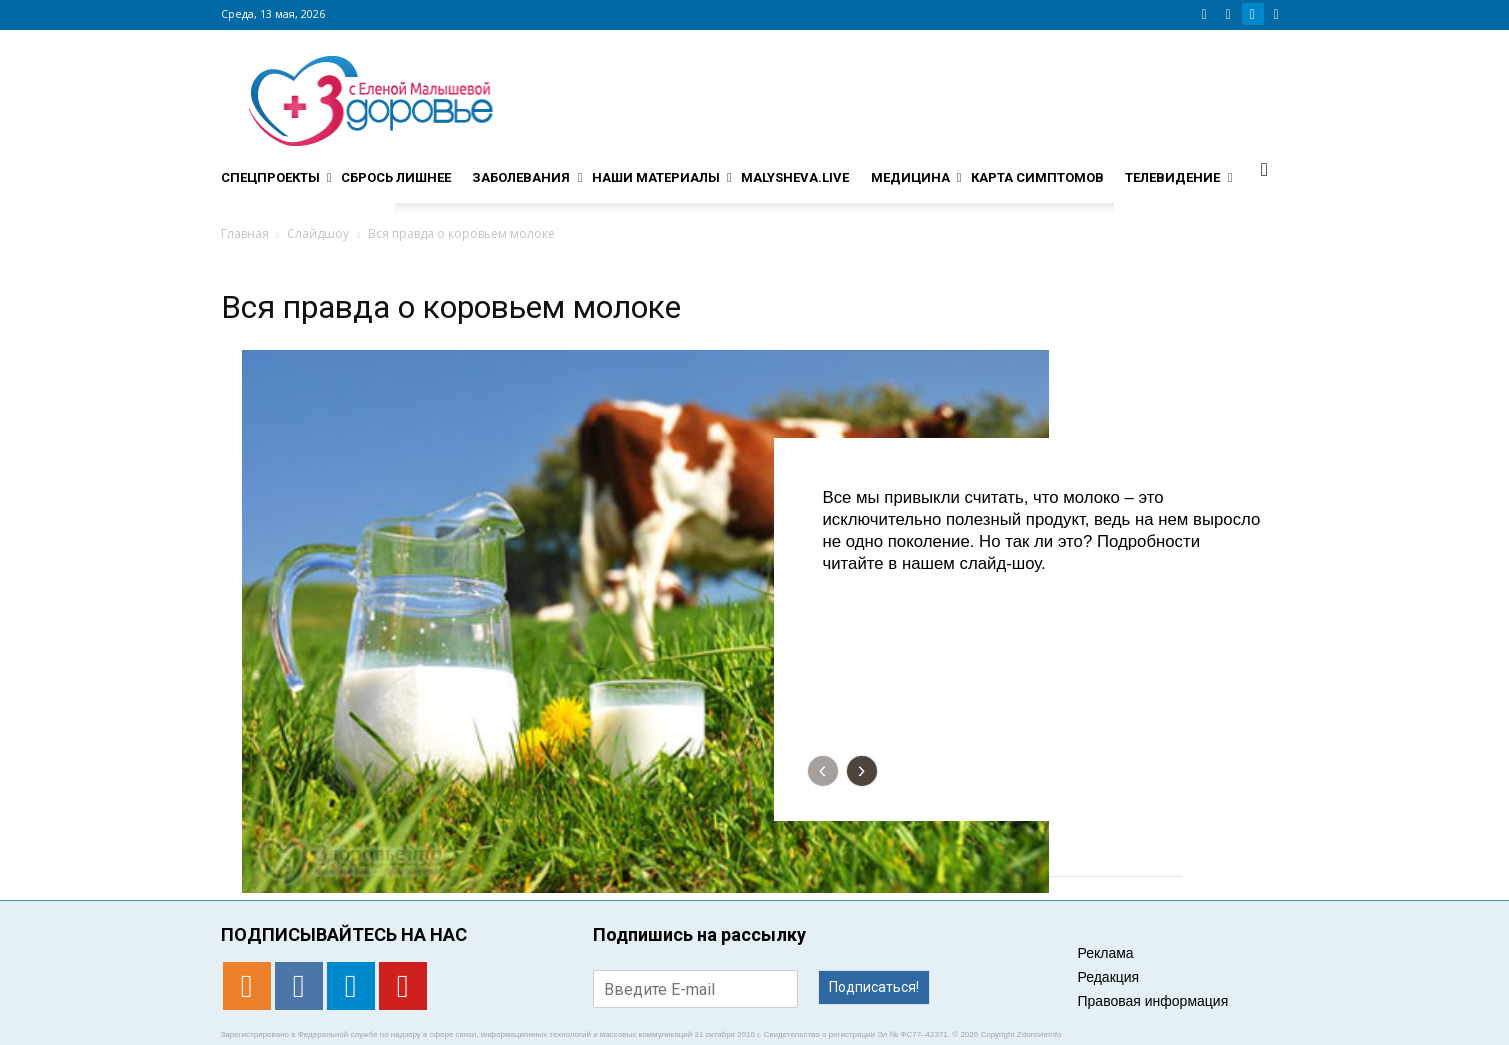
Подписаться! (874, 987)
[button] (1265, 169)
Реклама (1106, 953)
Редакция (1109, 977)
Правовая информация (1153, 1001)
